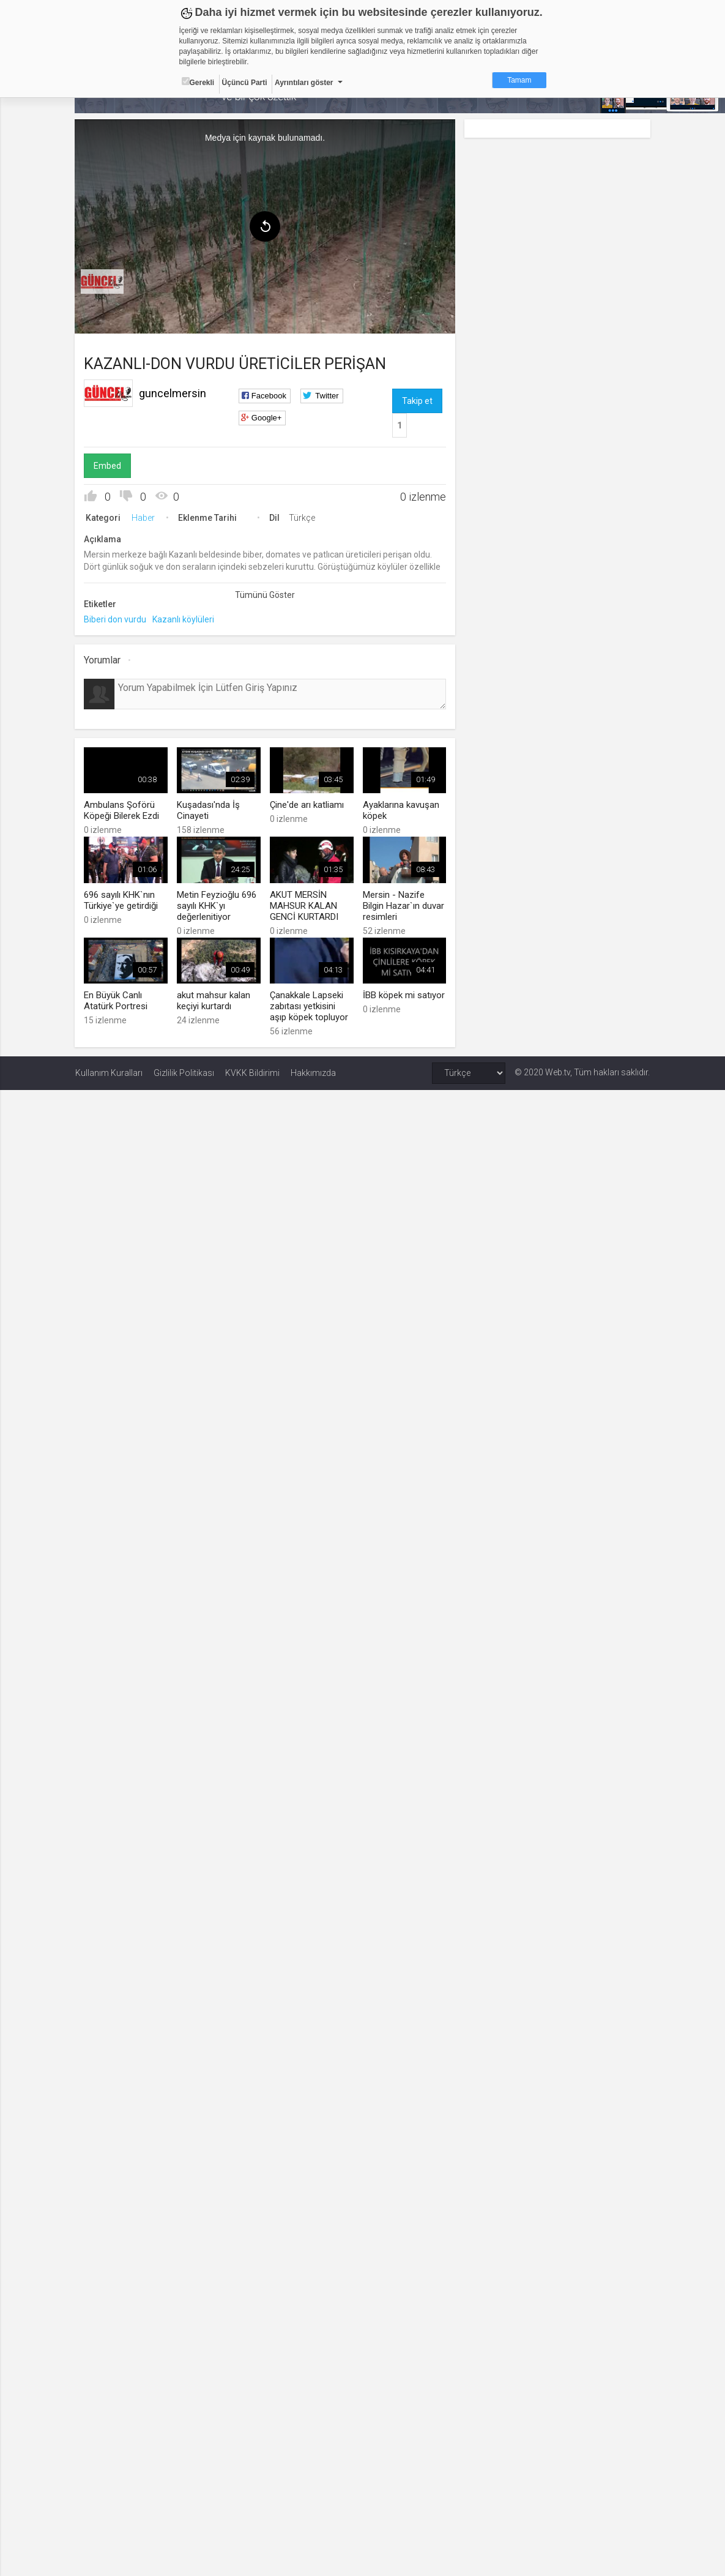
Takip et (417, 401)
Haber (143, 518)
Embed (108, 466)
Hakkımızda (313, 1072)
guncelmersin (173, 393)
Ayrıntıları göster (304, 82)
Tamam (519, 80)
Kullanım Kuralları (109, 1072)
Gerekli (198, 82)
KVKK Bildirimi (252, 1072)
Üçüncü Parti (244, 82)
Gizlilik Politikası (184, 1072)
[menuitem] (102, 281)
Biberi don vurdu (115, 619)
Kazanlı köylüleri (184, 619)
